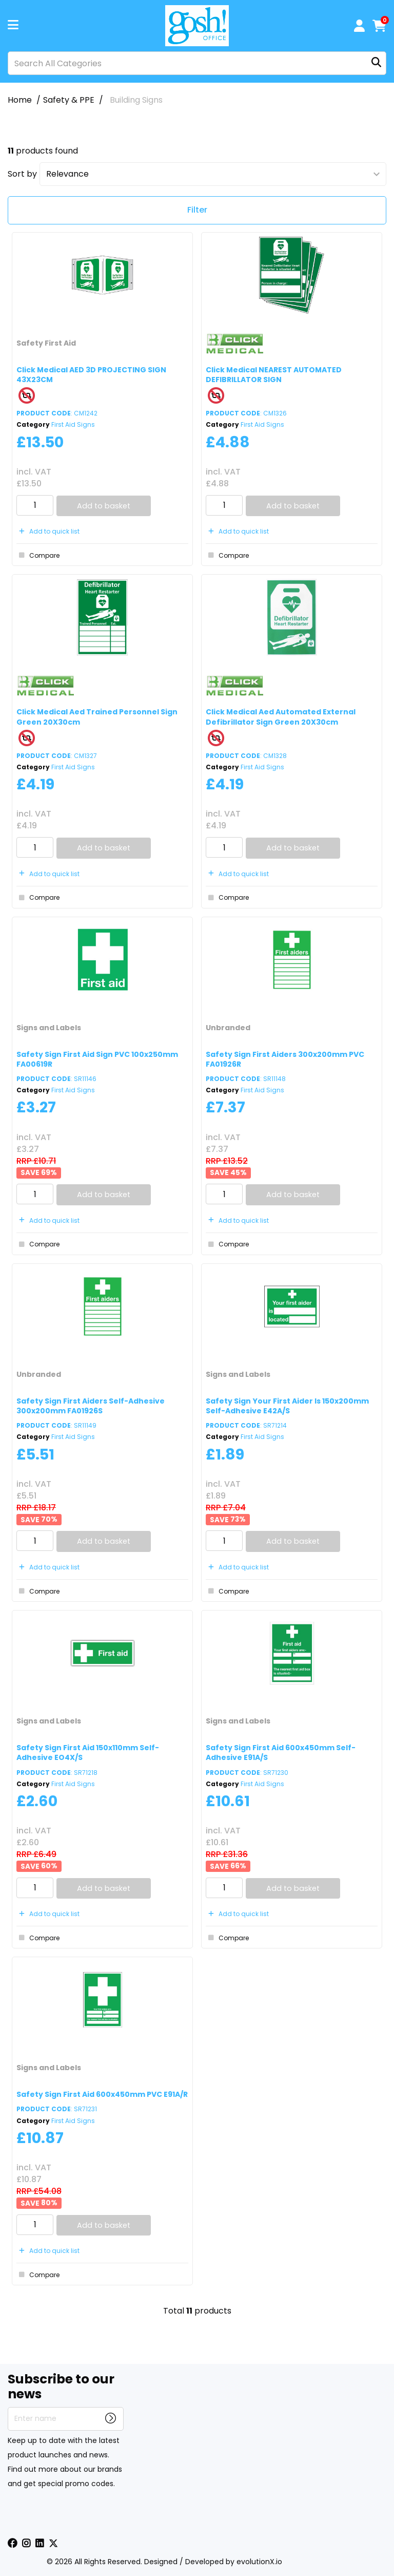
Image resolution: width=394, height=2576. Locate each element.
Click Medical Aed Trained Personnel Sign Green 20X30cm (97, 717)
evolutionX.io (259, 2561)
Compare (38, 555)
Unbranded (228, 1027)
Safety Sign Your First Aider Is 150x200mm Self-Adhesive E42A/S (287, 1406)
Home (20, 100)
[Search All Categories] (197, 63)
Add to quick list (48, 531)
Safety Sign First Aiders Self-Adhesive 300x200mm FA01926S (90, 1406)
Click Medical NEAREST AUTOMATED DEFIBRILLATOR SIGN (274, 375)
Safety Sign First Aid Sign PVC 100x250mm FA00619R (97, 1059)
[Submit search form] (376, 63)
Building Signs (136, 100)
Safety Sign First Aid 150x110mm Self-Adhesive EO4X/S (87, 1752)
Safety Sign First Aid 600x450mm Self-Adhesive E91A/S (281, 1752)
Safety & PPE (68, 100)
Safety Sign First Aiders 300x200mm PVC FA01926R (285, 1059)
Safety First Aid (46, 343)
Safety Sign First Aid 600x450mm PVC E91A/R (102, 2094)
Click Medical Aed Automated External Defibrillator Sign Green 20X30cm (281, 717)
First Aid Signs (73, 424)
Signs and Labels (48, 1027)
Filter (197, 210)
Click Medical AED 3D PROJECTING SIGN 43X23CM (91, 375)
